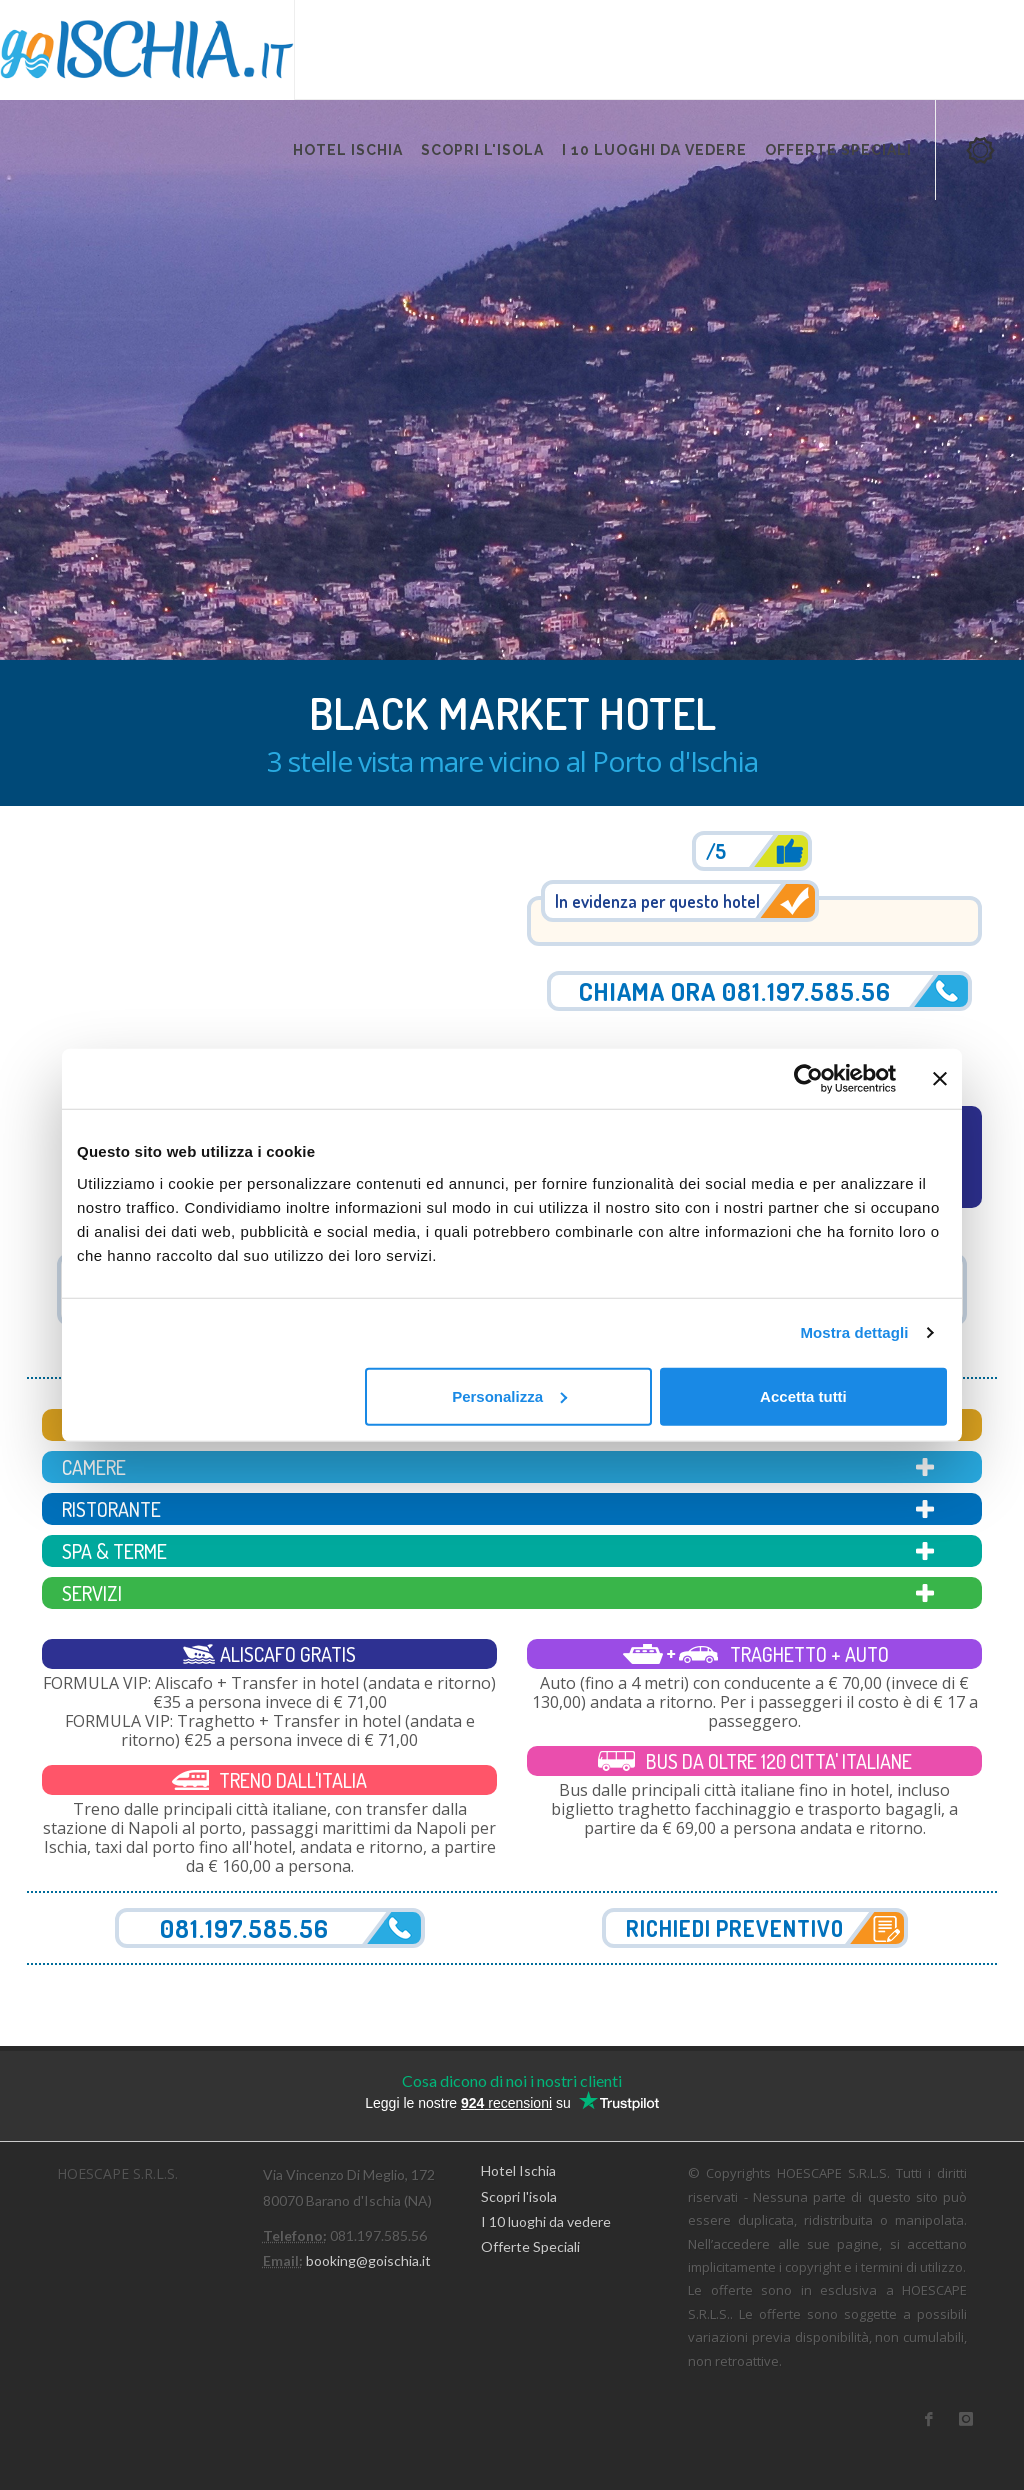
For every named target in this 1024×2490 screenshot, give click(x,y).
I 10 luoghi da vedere (546, 2221)
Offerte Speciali (530, 2246)
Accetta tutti (803, 1395)
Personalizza (509, 1395)
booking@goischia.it (368, 2260)
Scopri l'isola (519, 2196)
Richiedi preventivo (735, 1928)
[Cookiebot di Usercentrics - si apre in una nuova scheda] (808, 1079)
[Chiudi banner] (940, 1079)
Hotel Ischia (518, 2170)
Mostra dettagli (854, 1332)
